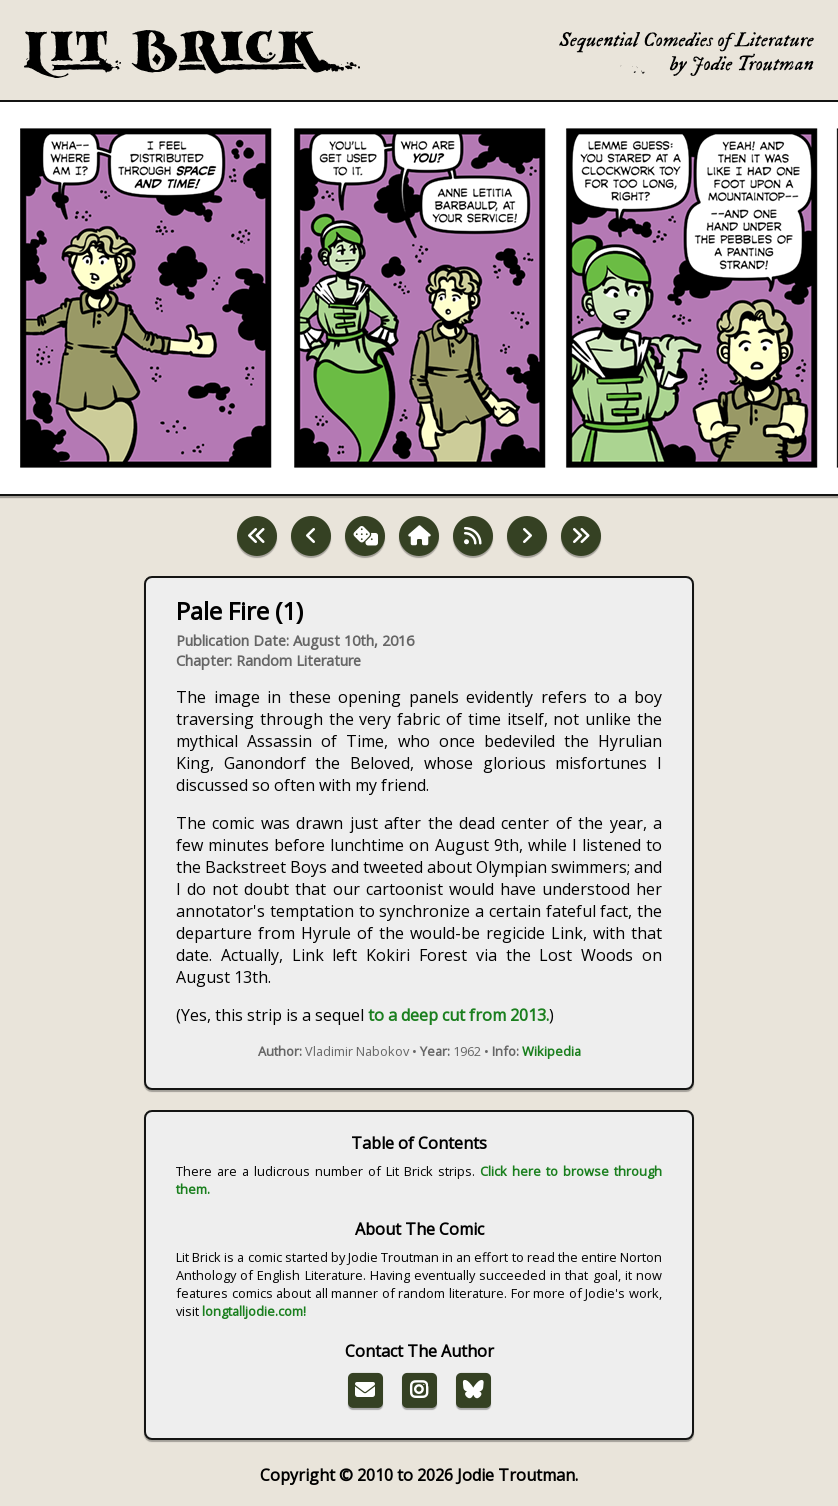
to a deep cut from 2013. (458, 1015)
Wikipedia (551, 1051)
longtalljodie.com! (254, 1311)
